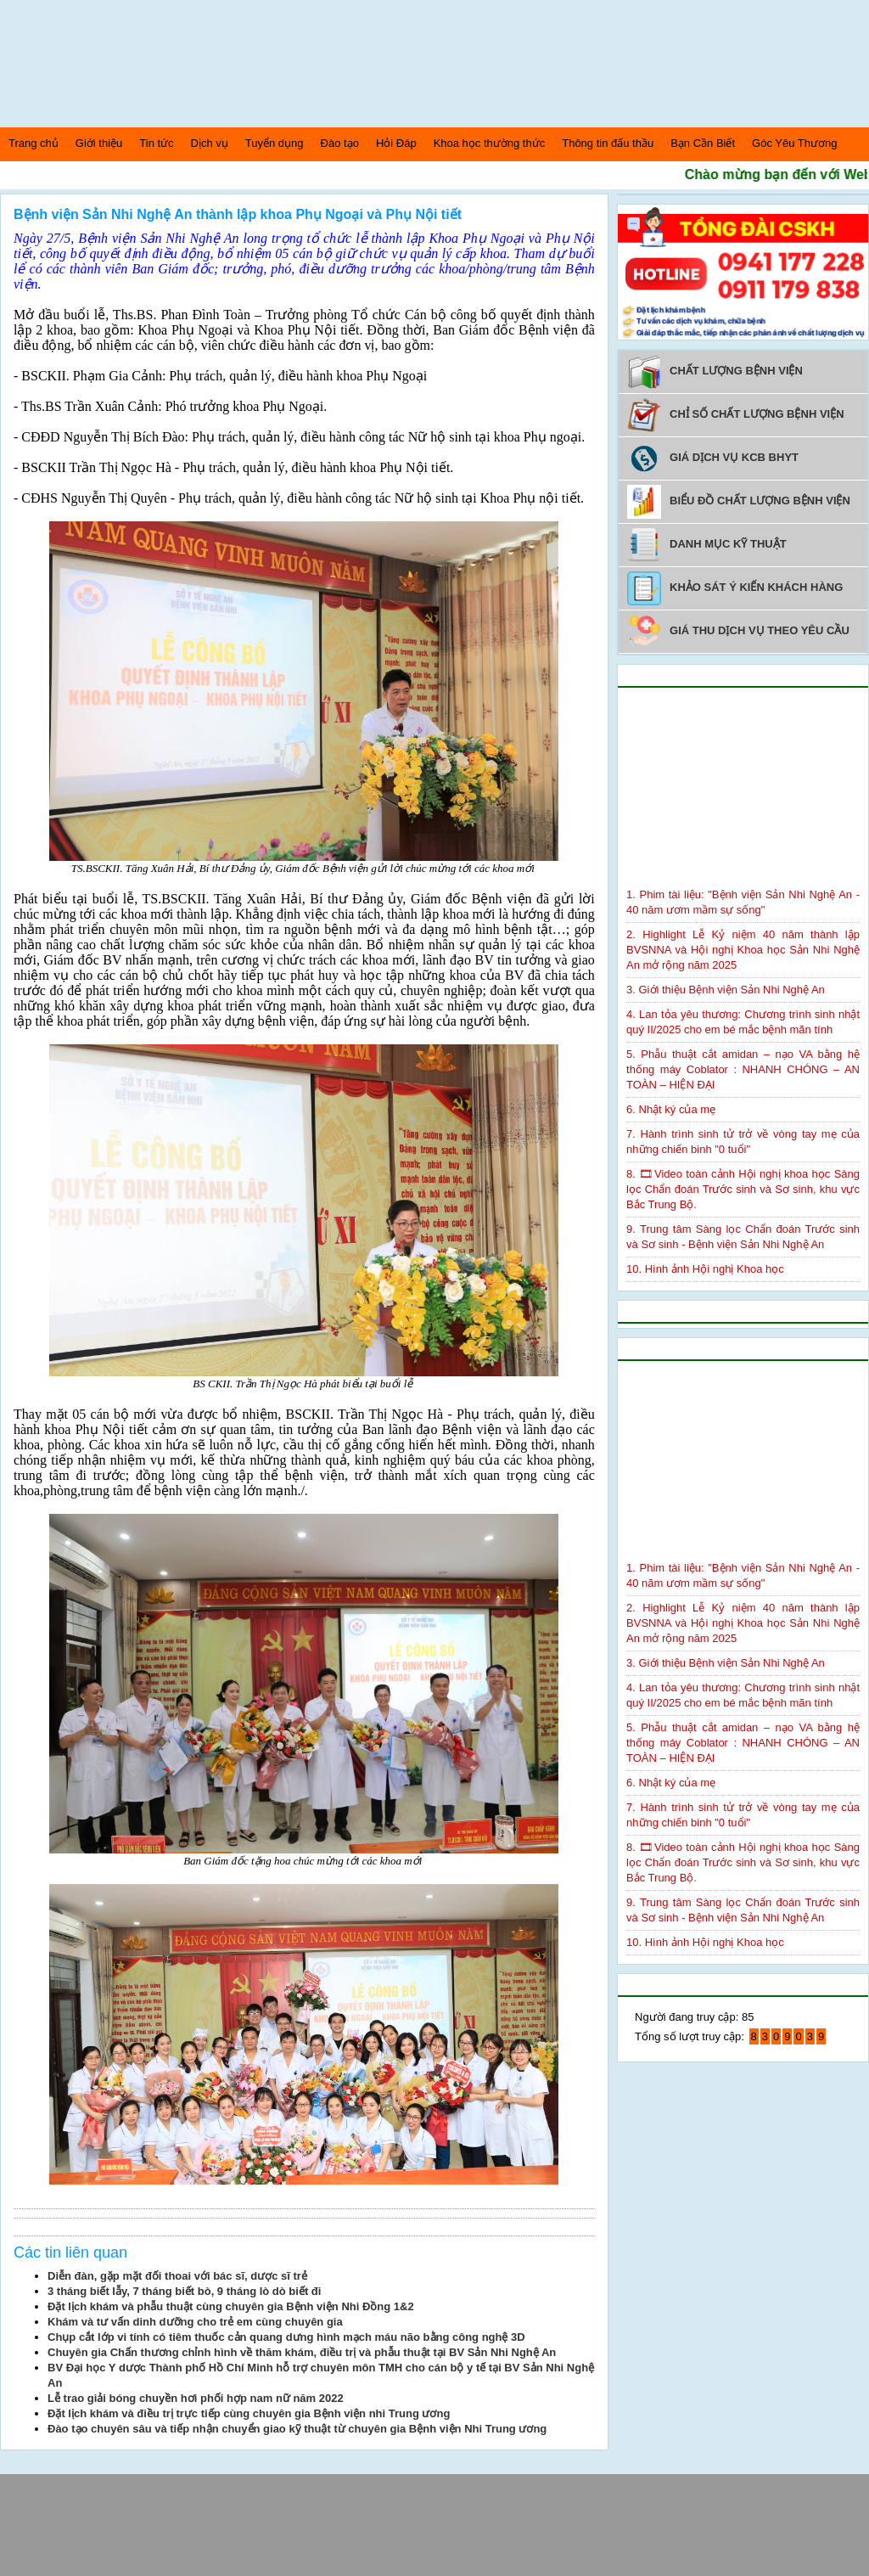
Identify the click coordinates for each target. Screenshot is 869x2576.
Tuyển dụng (274, 143)
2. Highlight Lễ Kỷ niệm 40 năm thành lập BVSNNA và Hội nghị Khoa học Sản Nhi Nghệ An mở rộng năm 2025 (743, 949)
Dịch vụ (209, 143)
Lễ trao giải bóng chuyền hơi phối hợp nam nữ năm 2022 (196, 2398)
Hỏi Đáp (396, 143)
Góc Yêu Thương (794, 143)
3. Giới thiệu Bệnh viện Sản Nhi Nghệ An (725, 989)
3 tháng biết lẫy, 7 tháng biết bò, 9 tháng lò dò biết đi (184, 2291)
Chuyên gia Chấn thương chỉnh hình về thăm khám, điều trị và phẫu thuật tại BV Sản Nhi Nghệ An (302, 2352)
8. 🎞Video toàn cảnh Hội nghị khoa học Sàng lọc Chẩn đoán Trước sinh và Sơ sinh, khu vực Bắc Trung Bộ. (743, 1189)
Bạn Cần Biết (702, 143)
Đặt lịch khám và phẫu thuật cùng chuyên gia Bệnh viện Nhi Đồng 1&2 (231, 2306)
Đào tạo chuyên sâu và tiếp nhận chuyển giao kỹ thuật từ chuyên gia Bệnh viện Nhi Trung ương (297, 2428)
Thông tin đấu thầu (607, 143)
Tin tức (156, 143)
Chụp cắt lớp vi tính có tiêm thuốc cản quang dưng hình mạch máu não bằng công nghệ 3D (286, 2337)
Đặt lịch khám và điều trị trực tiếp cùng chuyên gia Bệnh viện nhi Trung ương (249, 2413)
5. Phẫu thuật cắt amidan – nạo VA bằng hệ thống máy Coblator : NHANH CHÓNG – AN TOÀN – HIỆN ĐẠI (743, 1069)
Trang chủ (33, 143)
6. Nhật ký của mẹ (670, 1109)
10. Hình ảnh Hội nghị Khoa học (705, 1269)
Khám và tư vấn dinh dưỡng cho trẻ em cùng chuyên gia (195, 2321)
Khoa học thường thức (490, 143)
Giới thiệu (99, 143)
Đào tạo (340, 143)
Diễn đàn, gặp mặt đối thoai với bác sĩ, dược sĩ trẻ (177, 2275)
